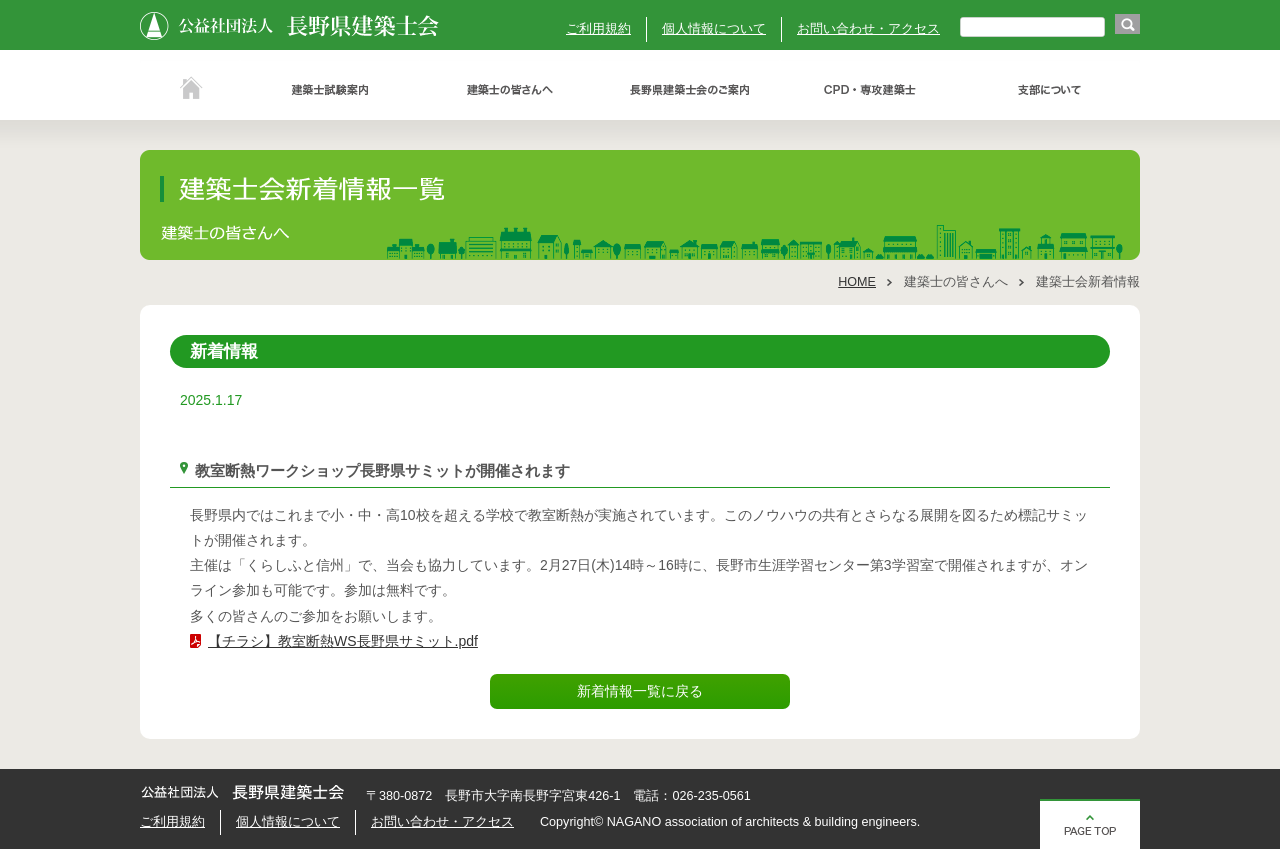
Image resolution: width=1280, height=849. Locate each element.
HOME (857, 282)
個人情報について (714, 29)
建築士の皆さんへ (510, 90)
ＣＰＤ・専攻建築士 (870, 90)
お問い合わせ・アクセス (868, 29)
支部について (1050, 90)
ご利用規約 (598, 29)
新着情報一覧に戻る (640, 691)
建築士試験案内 (330, 90)
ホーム (190, 90)
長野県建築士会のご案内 (690, 90)
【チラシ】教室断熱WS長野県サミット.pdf (343, 641)
